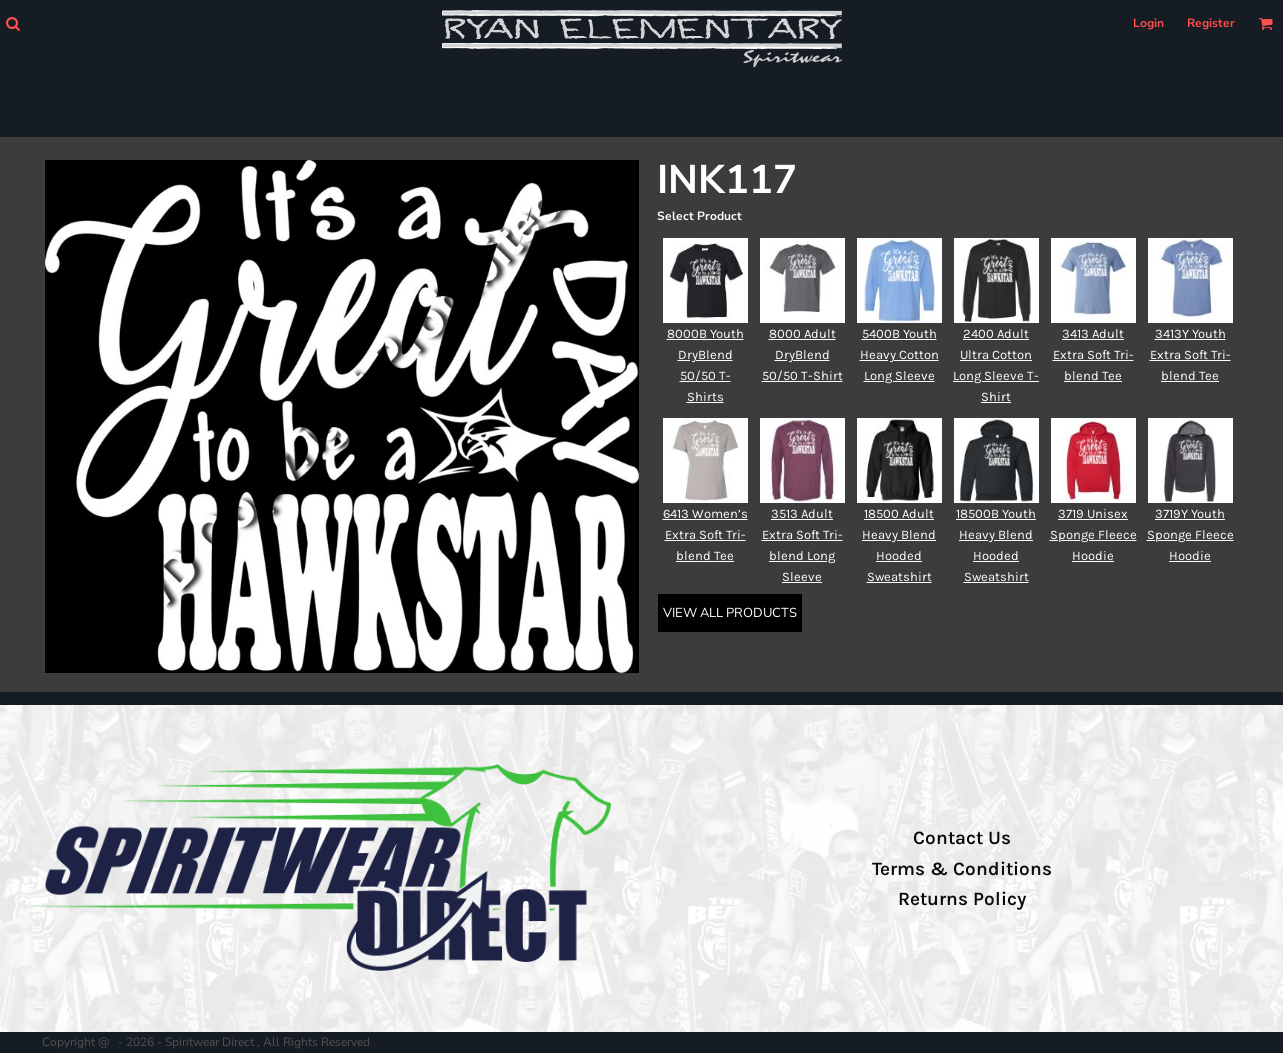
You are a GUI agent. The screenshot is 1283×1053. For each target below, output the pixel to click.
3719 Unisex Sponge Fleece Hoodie (1093, 534)
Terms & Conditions (962, 869)
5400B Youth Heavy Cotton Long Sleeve (899, 354)
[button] (12, 23)
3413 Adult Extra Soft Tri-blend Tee (1093, 354)
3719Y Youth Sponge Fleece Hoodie (1190, 534)
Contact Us (962, 838)
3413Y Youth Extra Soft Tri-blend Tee (1190, 354)
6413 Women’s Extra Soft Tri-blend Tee (705, 534)
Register (1211, 23)
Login (1148, 23)
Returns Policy (962, 899)
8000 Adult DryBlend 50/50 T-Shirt (802, 354)
